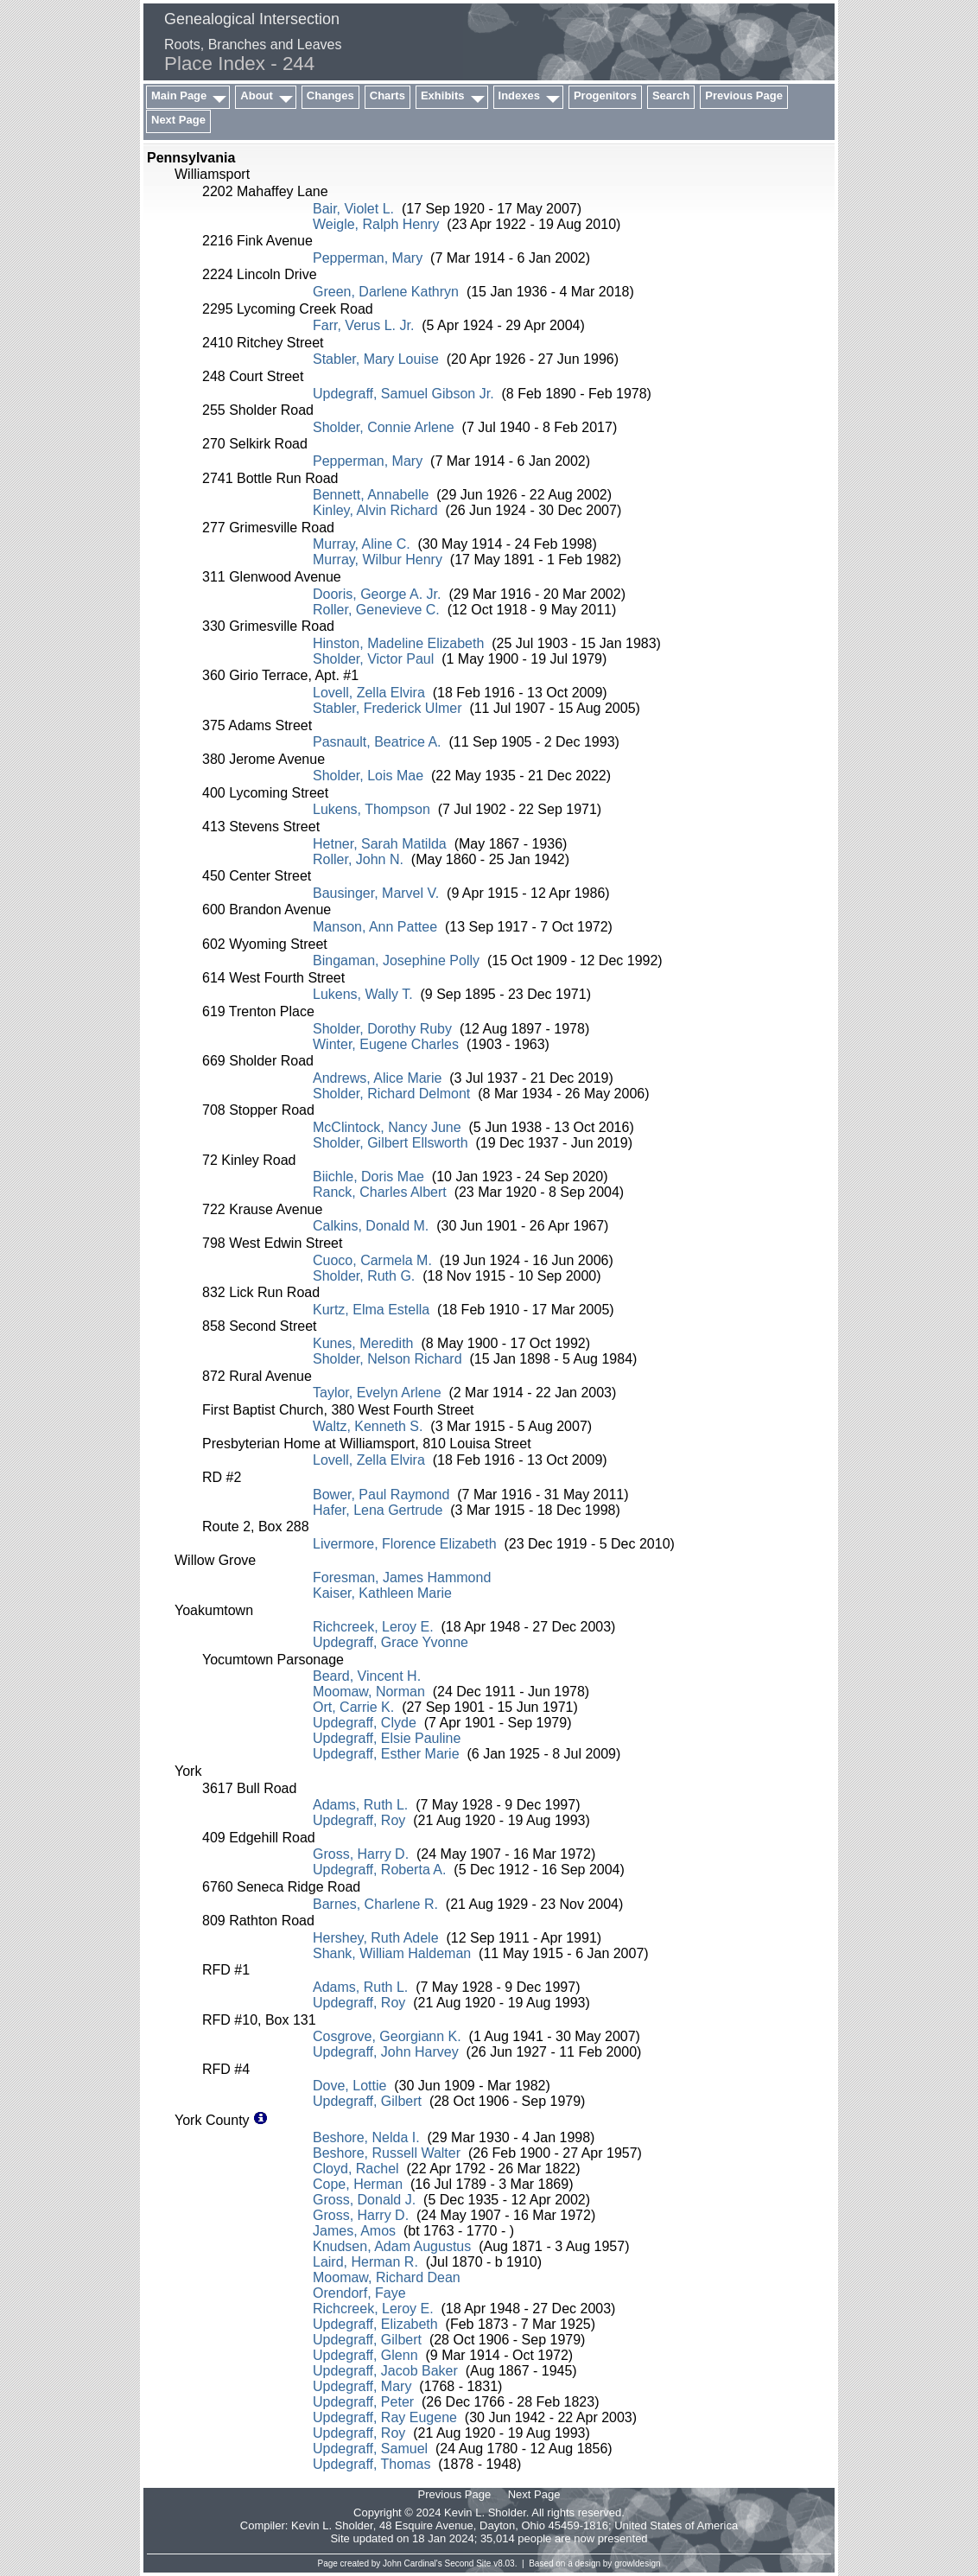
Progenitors (605, 95)
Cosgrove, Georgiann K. (387, 2036)
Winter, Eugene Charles (386, 1044)
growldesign (637, 2563)
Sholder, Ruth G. (364, 1276)
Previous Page (744, 95)
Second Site (468, 2563)
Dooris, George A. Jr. (377, 594)
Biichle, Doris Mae (368, 1176)
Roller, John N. (358, 859)
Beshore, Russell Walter (386, 2153)
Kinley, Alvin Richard (375, 510)
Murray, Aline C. (361, 544)
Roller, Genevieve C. (376, 609)
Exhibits (443, 95)
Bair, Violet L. (353, 208)
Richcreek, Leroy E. (373, 1626)
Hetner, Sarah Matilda (380, 843)
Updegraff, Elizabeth (375, 2324)
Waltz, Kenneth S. (367, 1426)
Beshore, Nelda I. (366, 2137)
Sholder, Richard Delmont (391, 1093)
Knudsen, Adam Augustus (392, 2246)
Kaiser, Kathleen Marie (382, 1593)
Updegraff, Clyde (364, 1722)
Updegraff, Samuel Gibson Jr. (403, 393)
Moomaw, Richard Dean (386, 2277)
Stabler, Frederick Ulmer (387, 708)
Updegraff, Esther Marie (386, 1753)
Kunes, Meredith (363, 1343)
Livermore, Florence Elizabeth (405, 1543)
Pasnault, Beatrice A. (377, 742)
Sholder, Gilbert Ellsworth (390, 1142)
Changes (330, 95)
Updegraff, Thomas (371, 2464)
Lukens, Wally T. (363, 994)
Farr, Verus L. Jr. (363, 325)
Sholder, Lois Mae (368, 775)
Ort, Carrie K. (353, 1707)
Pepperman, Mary (367, 258)
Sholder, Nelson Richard (387, 1359)
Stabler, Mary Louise (376, 359)
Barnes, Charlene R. (375, 1904)
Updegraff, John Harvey (386, 2052)
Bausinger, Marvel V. (376, 893)
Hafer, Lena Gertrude (377, 1510)
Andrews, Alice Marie (377, 1078)
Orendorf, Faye (359, 2293)
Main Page (178, 95)
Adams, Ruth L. (360, 1804)
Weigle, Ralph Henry (376, 224)
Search (670, 95)
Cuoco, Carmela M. (372, 1260)
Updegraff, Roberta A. (379, 1869)
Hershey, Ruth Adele (376, 1937)
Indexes (519, 95)
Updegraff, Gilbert (367, 2101)
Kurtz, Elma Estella (371, 1309)
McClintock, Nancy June (387, 1127)
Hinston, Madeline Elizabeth (398, 643)
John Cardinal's (412, 2563)
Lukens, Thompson (371, 809)
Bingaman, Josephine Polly (396, 960)
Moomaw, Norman (369, 1691)
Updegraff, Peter (363, 2402)
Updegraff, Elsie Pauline (386, 1738)
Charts (387, 95)
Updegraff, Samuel (370, 2448)
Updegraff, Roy (359, 1820)
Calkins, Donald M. (371, 1225)
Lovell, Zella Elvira (369, 692)
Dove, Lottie (349, 2085)
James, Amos (354, 2230)
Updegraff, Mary (362, 2386)
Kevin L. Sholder (332, 2525)
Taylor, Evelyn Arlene (377, 1392)
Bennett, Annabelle (371, 494)
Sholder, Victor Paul (373, 659)
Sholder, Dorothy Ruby (382, 1028)
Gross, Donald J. (364, 2199)
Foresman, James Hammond (402, 1577)
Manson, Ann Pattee (375, 926)
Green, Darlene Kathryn (386, 291)
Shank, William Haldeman (392, 1953)
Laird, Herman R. (365, 2262)
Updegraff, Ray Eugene (385, 2417)
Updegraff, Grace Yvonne (390, 1642)
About (256, 95)
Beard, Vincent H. (367, 1676)
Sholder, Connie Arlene (383, 427)
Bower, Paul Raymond (381, 1494)
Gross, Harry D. (361, 1854)
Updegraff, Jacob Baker (385, 2370)
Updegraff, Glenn (365, 2355)
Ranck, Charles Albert (380, 1192)
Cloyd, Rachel (356, 2168)
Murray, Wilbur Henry (377, 559)
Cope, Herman (358, 2184)
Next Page (178, 119)
